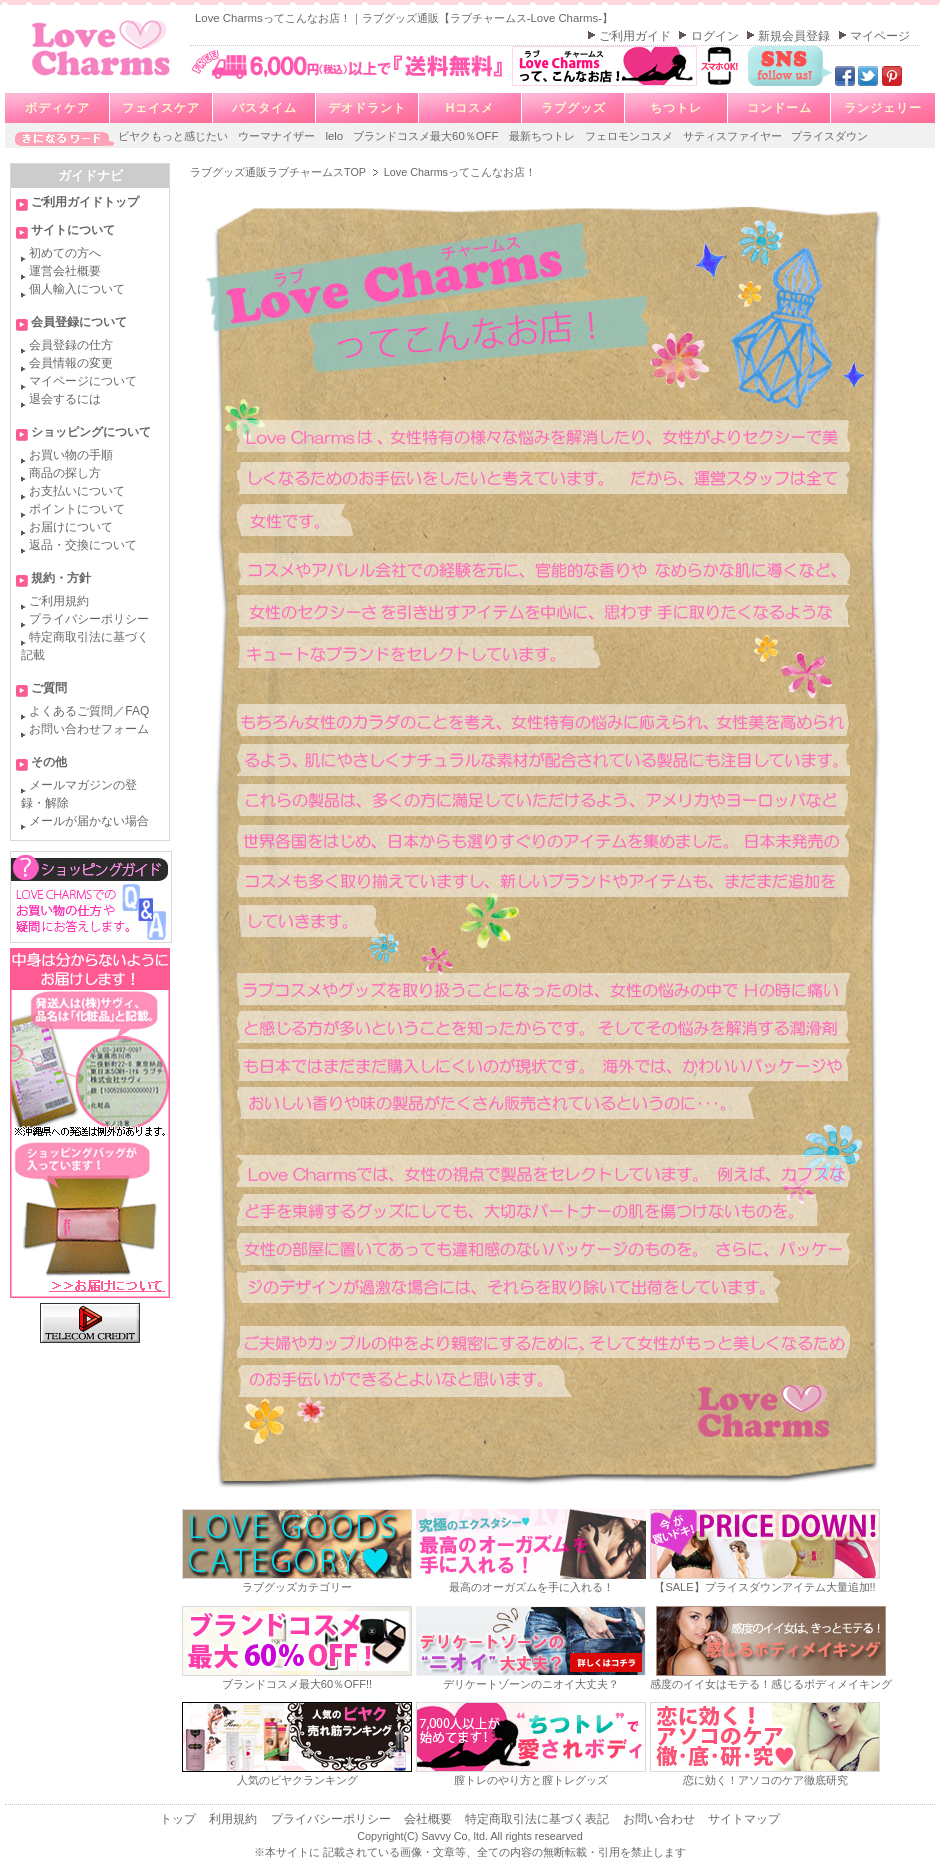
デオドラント (367, 108)
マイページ (880, 36)
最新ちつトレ (543, 136)
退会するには (65, 399)
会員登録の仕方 (71, 345)
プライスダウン (829, 136)
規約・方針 (61, 578)
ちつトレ (676, 108)
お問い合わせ (660, 1819)
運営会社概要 (65, 271)
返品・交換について (83, 545)
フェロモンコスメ (630, 136)
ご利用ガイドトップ (85, 202)
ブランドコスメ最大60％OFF (427, 136)
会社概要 (429, 1819)
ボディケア (57, 108)
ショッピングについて (91, 432)
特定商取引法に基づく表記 (538, 1819)
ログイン (716, 36)
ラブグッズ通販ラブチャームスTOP (279, 172)
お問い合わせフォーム (89, 729)
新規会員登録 (795, 36)
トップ (179, 1819)
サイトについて (73, 230)
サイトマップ (744, 1819)
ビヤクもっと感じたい (174, 136)
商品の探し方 (65, 473)
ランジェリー (883, 108)
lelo (335, 136)
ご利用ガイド (636, 36)
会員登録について (79, 322)
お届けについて (71, 527)
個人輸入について (77, 289)
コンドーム (779, 108)
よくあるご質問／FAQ (89, 711)
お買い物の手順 (71, 455)
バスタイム (264, 108)
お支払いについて (77, 491)
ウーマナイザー (278, 136)
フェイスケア (161, 108)
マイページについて (83, 381)
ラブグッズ (573, 108)
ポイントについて (77, 509)
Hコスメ (470, 108)
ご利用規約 (59, 601)
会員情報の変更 (71, 363)
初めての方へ (65, 253)
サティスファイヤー (734, 136)
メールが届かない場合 (89, 821)
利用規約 (234, 1819)
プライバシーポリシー (89, 619)
